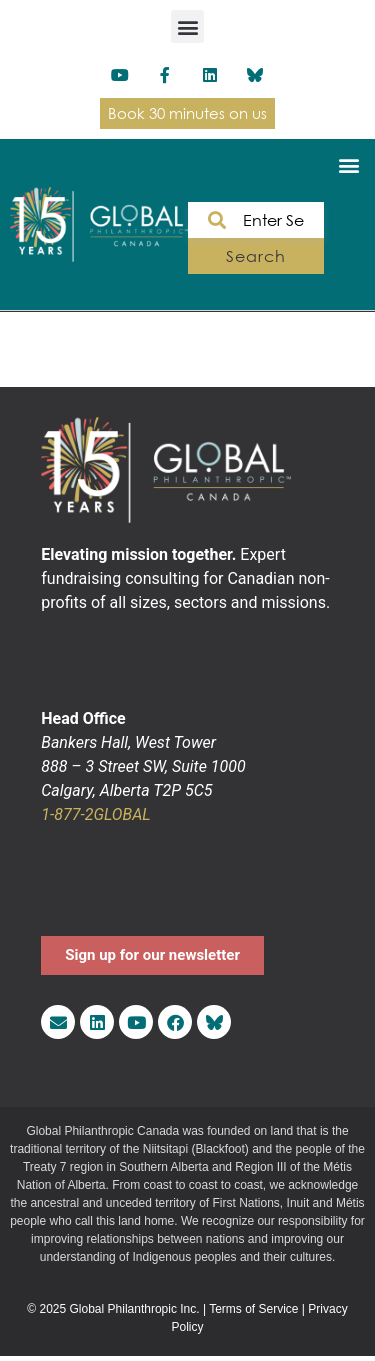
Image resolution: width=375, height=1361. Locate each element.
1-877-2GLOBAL (95, 814)
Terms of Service (253, 1309)
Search (255, 256)
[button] (187, 26)
